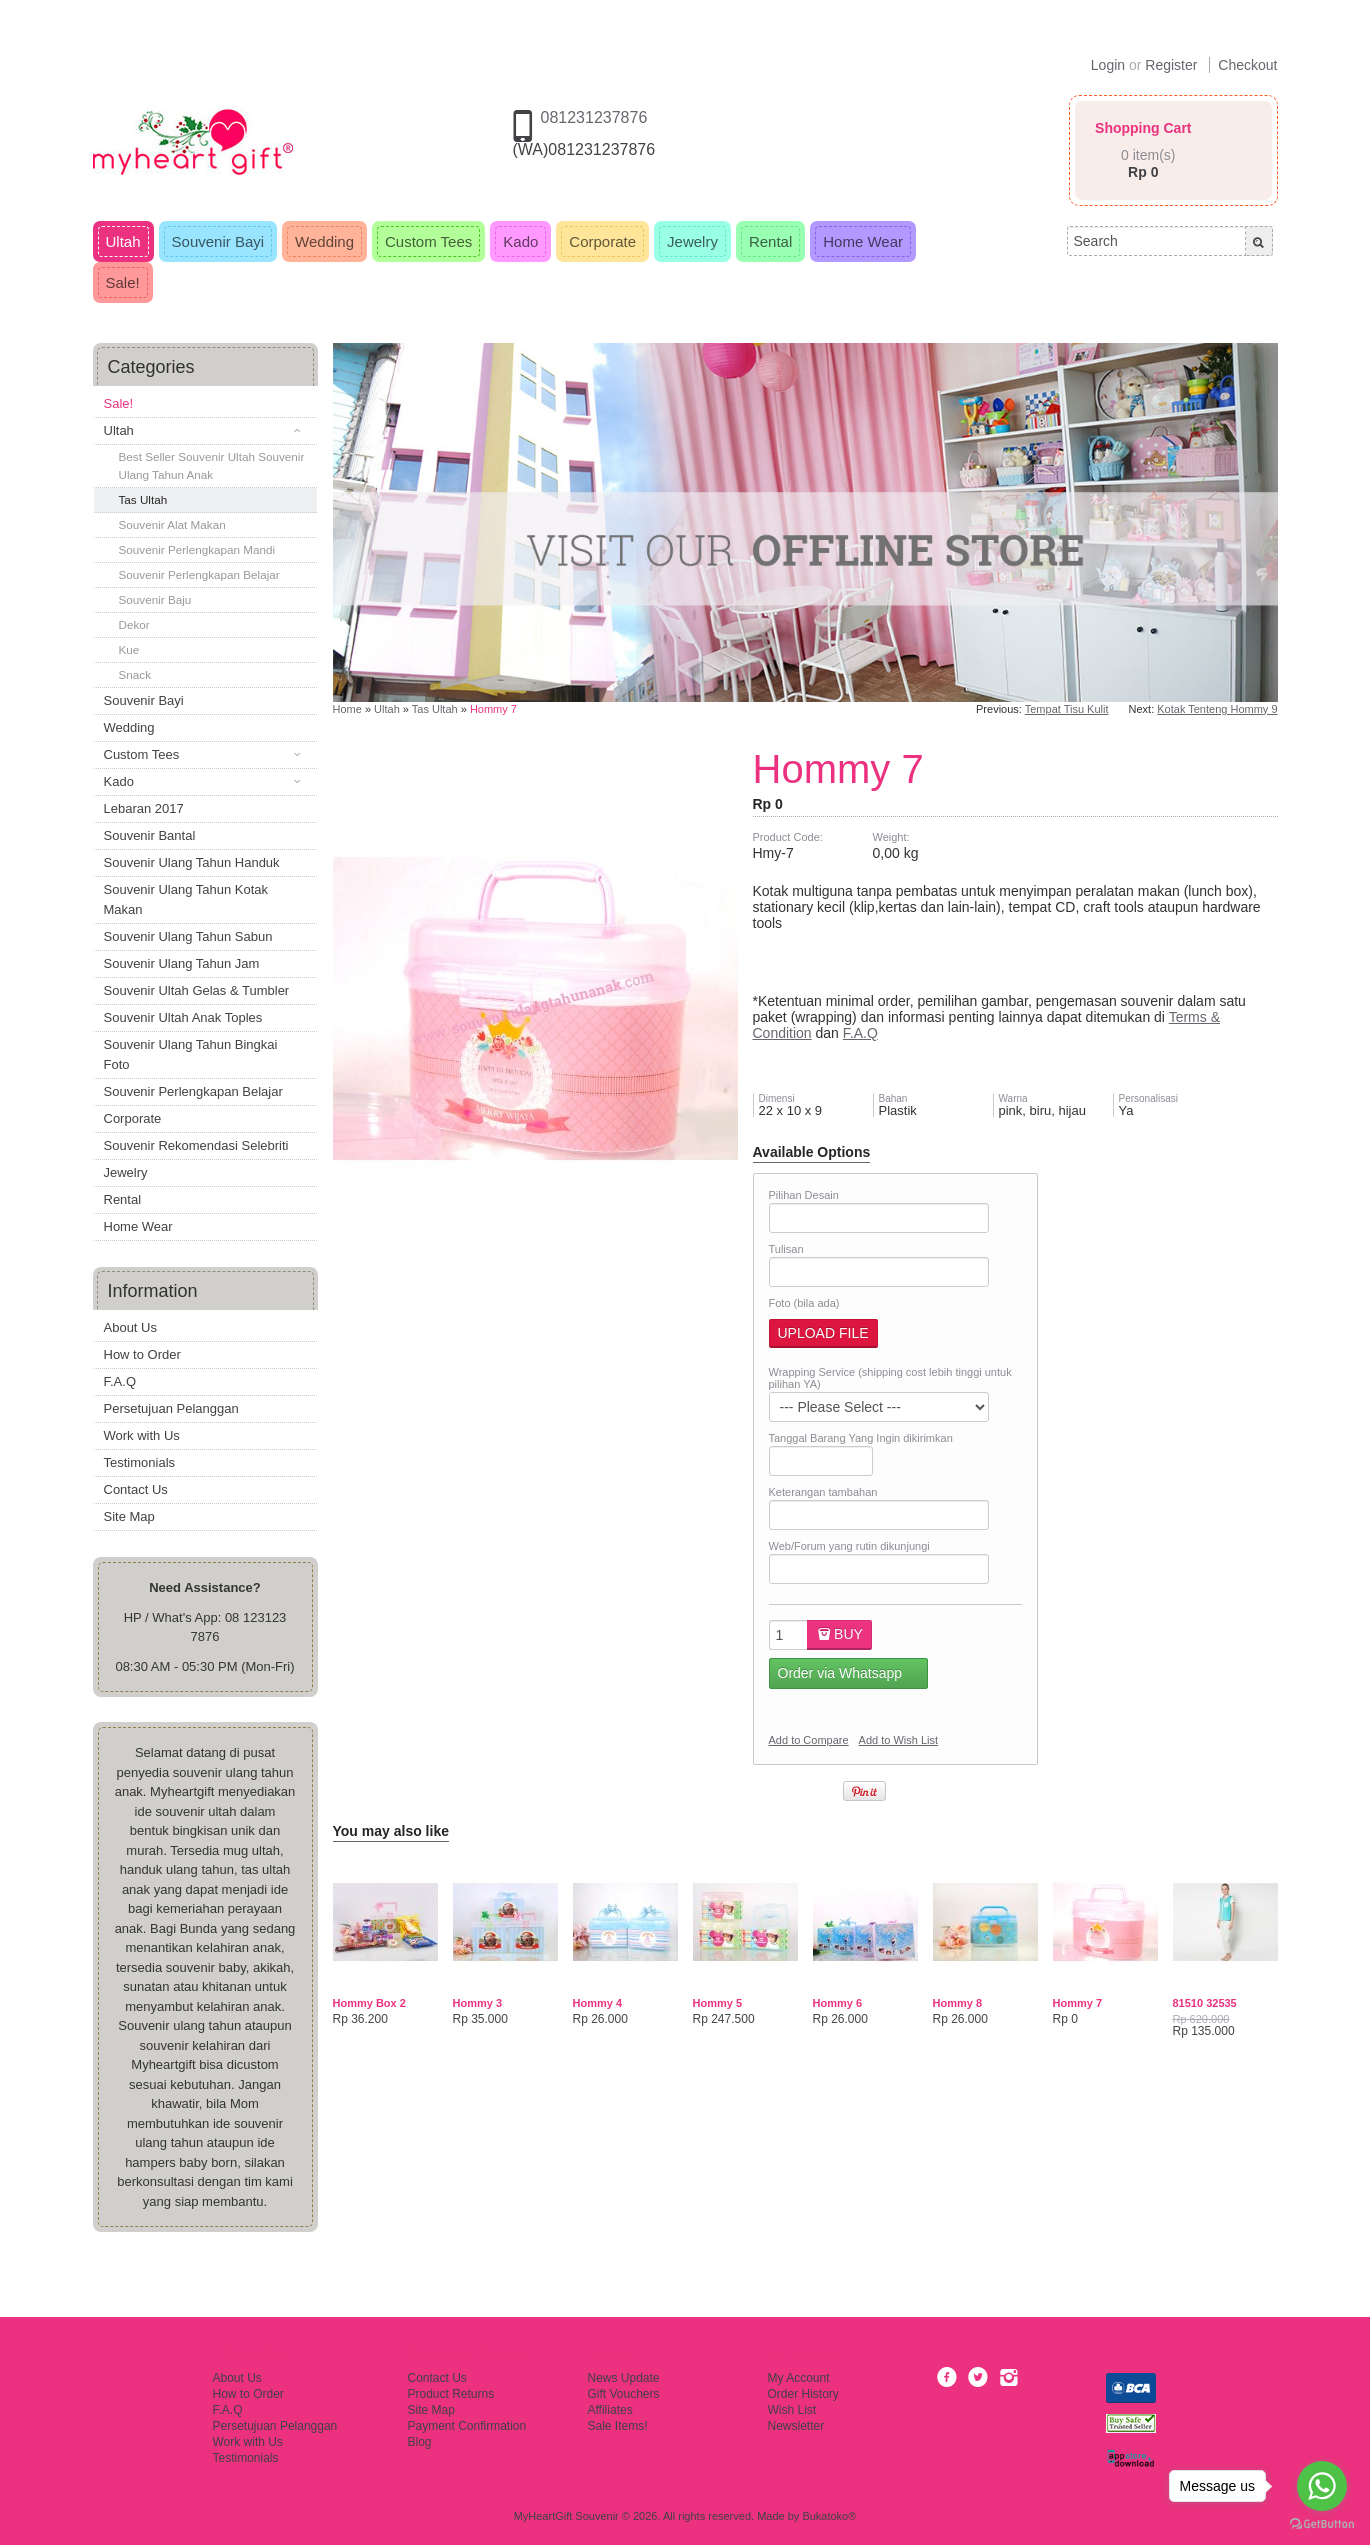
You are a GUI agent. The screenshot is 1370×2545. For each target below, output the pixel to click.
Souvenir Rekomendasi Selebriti (196, 1145)
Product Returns (451, 2394)
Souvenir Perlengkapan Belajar (199, 574)
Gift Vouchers (624, 2394)
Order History (803, 2394)
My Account (799, 2378)
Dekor (134, 624)
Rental (123, 1199)
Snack (135, 674)
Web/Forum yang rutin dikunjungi (849, 1546)
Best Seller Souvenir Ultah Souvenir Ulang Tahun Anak (212, 465)
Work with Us (142, 1435)
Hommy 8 (958, 2003)
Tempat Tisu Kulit (1067, 709)
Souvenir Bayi (144, 700)
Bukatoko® (829, 2516)
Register (1171, 65)
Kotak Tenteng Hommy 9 (1217, 709)
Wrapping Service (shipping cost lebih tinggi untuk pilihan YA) (890, 1378)
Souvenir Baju (155, 599)
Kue (129, 649)
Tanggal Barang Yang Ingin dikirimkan (861, 1438)
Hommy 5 (718, 2003)
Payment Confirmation (467, 2426)
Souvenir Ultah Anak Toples (183, 1017)
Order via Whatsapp (840, 1673)
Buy (839, 1634)
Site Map (129, 1516)
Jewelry (126, 1172)
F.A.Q (120, 1381)
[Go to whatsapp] (1322, 2486)
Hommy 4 (598, 2003)
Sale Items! (618, 2426)
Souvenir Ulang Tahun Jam (182, 963)
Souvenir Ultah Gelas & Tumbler (197, 990)
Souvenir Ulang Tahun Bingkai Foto (191, 1054)
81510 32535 (1205, 2003)
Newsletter (796, 2426)
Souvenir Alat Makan (172, 524)
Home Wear (138, 1226)
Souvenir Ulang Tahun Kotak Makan (186, 899)
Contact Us (136, 1489)
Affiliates (610, 2410)
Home (347, 709)
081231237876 (594, 117)
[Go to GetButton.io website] (1322, 2524)
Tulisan (786, 1249)
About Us (130, 1327)
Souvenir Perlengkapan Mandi (197, 549)
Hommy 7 (493, 709)
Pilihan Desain (804, 1195)
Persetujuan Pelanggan (171, 1408)
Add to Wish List (898, 1740)
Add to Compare (809, 1740)
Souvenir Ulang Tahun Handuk (192, 862)
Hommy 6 (838, 2003)
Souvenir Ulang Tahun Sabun (188, 936)
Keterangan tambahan (823, 1492)
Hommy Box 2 (369, 2003)
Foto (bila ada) (804, 1303)
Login (1108, 65)
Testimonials (140, 1462)
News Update (624, 2378)
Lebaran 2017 (144, 808)
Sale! (119, 403)
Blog (420, 2442)
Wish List (792, 2410)
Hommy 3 (478, 2003)
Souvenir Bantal (150, 835)
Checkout (1247, 65)
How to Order (142, 1354)
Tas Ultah (143, 499)
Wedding (129, 727)
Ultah (387, 709)
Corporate (133, 1118)
